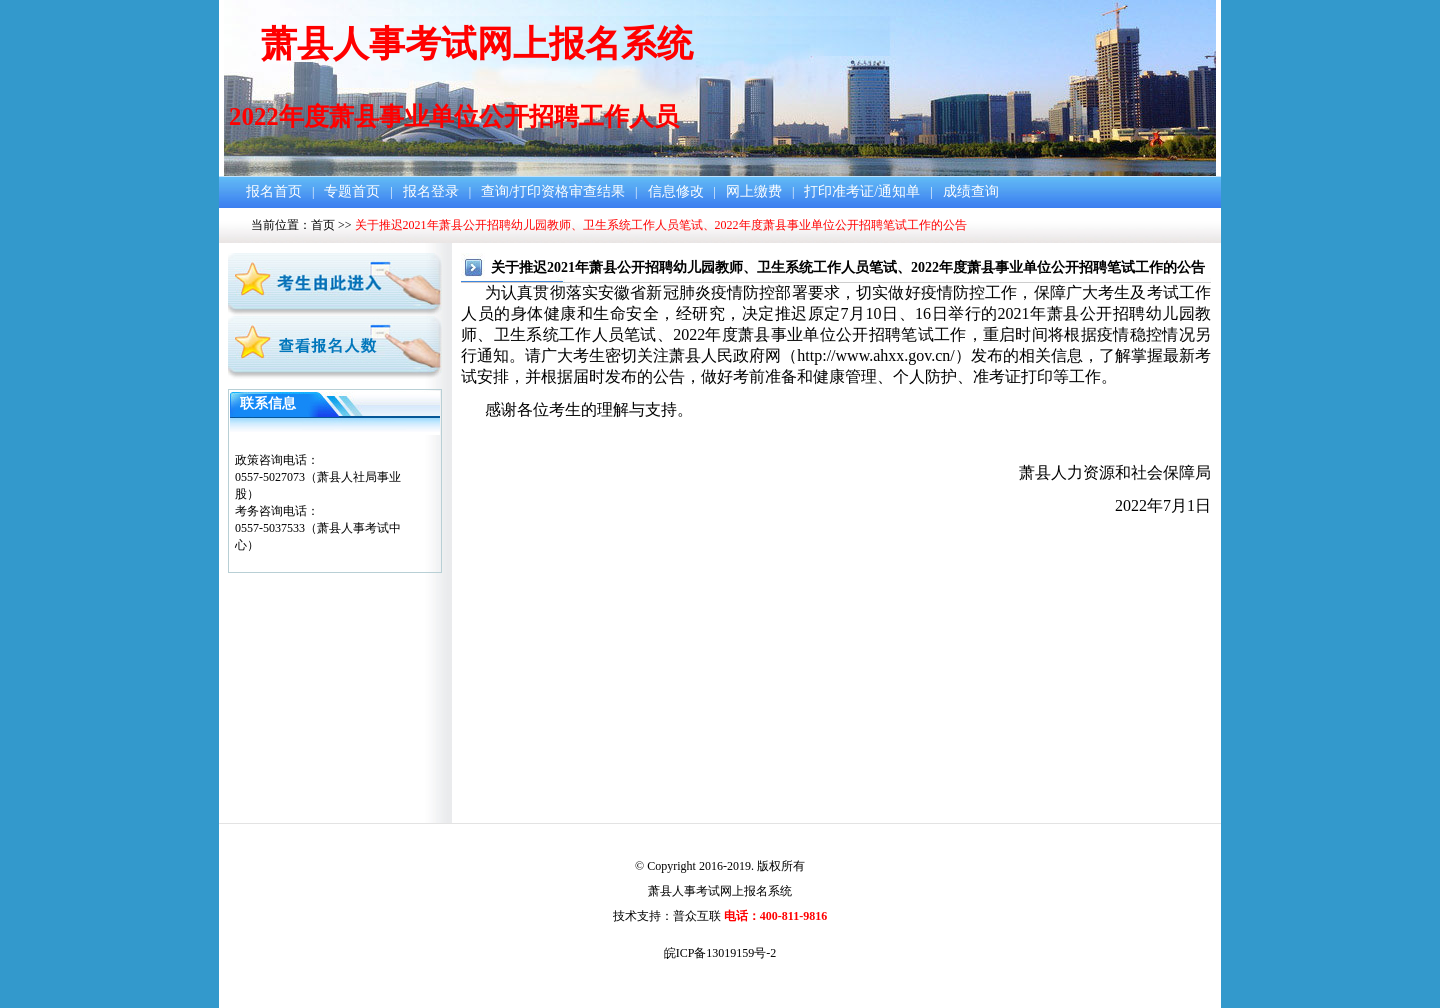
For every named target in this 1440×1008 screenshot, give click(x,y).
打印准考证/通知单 (862, 191)
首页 (323, 225)
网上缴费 (754, 191)
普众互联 (697, 916)
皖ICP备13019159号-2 (720, 953)
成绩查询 (971, 191)
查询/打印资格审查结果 (553, 191)
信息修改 (676, 191)
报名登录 (431, 191)
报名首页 (274, 191)
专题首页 (352, 191)
